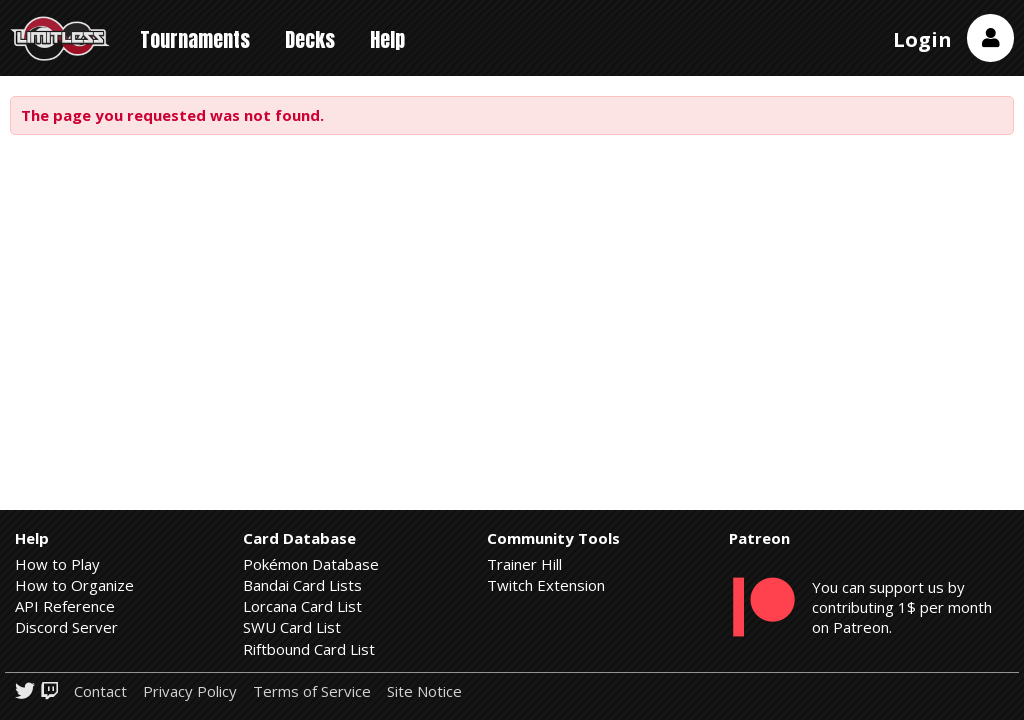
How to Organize (74, 585)
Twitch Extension (546, 585)
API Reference (65, 606)
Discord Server (66, 627)
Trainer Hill (524, 564)
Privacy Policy (190, 691)
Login (922, 39)
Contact (100, 691)
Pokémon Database (311, 564)
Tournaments (195, 39)
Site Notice (424, 691)
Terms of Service (312, 691)
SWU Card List (292, 627)
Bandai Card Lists (302, 585)
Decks (310, 39)
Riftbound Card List (309, 649)
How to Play (57, 564)
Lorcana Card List (302, 606)
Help (387, 39)
